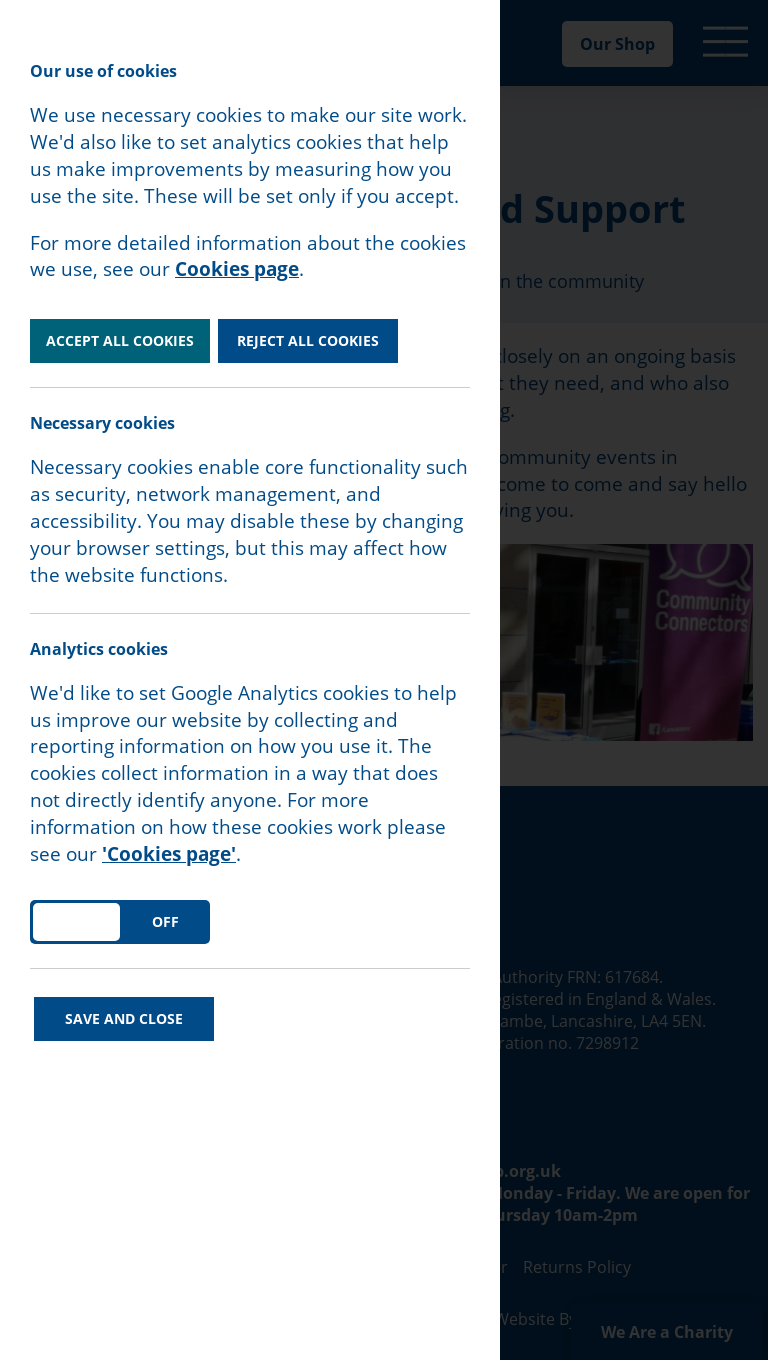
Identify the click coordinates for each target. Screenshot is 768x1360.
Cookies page (237, 269)
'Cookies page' (169, 854)
